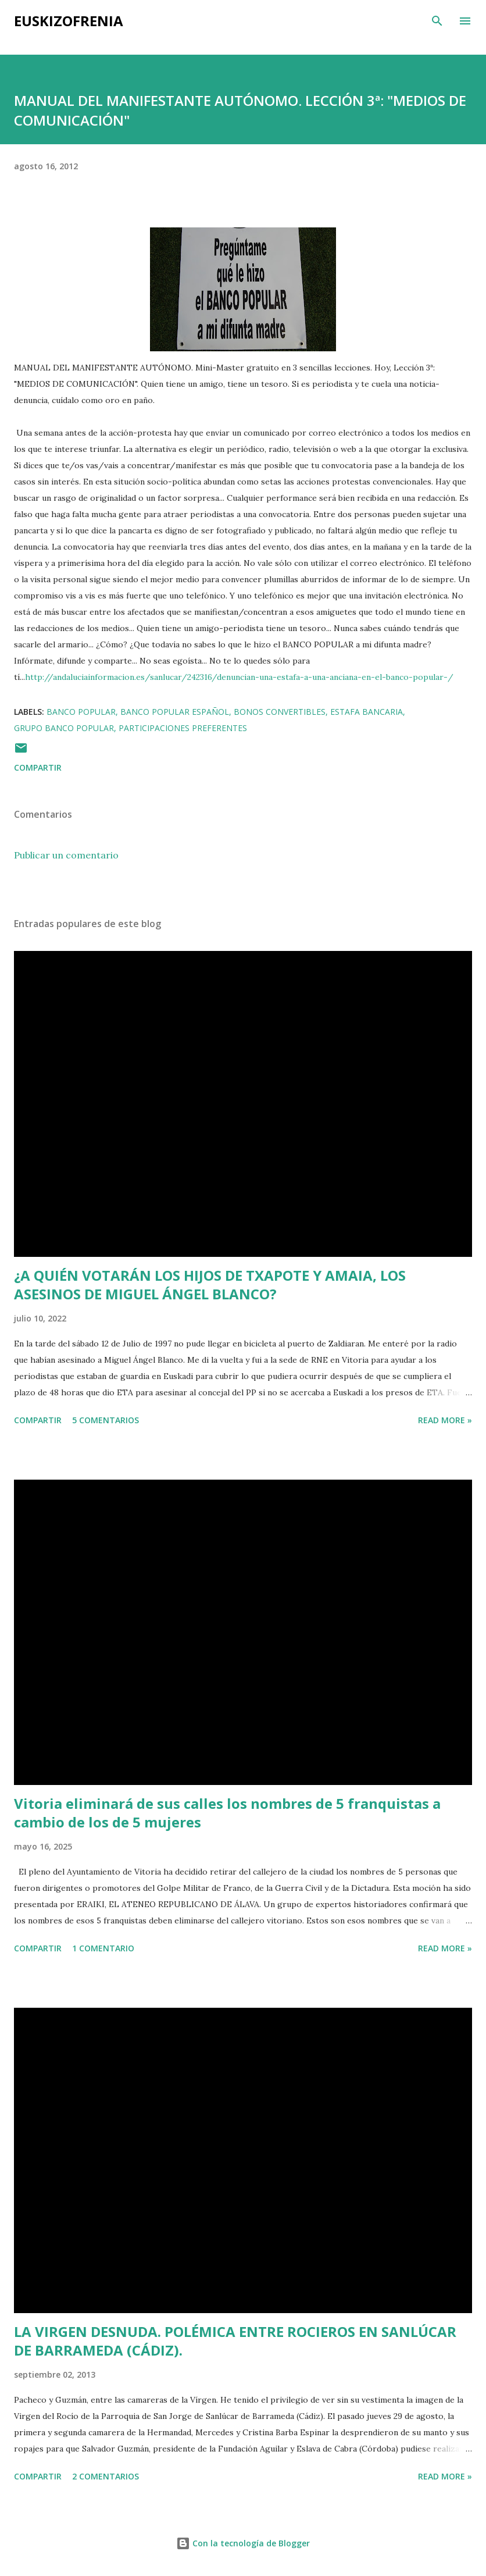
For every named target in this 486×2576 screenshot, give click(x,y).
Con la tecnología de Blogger (243, 2543)
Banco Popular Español (174, 711)
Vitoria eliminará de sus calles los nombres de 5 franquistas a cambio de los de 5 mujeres (227, 1813)
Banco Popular (81, 711)
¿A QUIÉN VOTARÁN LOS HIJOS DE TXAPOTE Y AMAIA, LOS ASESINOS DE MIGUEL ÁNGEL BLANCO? (210, 1284)
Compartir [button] (38, 767)
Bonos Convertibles (280, 711)
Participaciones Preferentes (183, 727)
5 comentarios (105, 1420)
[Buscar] (437, 21)
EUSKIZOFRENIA (68, 20)
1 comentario (103, 1948)
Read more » (445, 1420)
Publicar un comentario (66, 855)
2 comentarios (105, 2476)
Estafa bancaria (366, 711)
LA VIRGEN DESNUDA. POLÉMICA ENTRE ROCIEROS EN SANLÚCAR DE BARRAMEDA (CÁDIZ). (235, 2341)
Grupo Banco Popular (64, 727)
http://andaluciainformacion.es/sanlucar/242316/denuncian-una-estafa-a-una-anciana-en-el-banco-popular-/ (239, 677)
